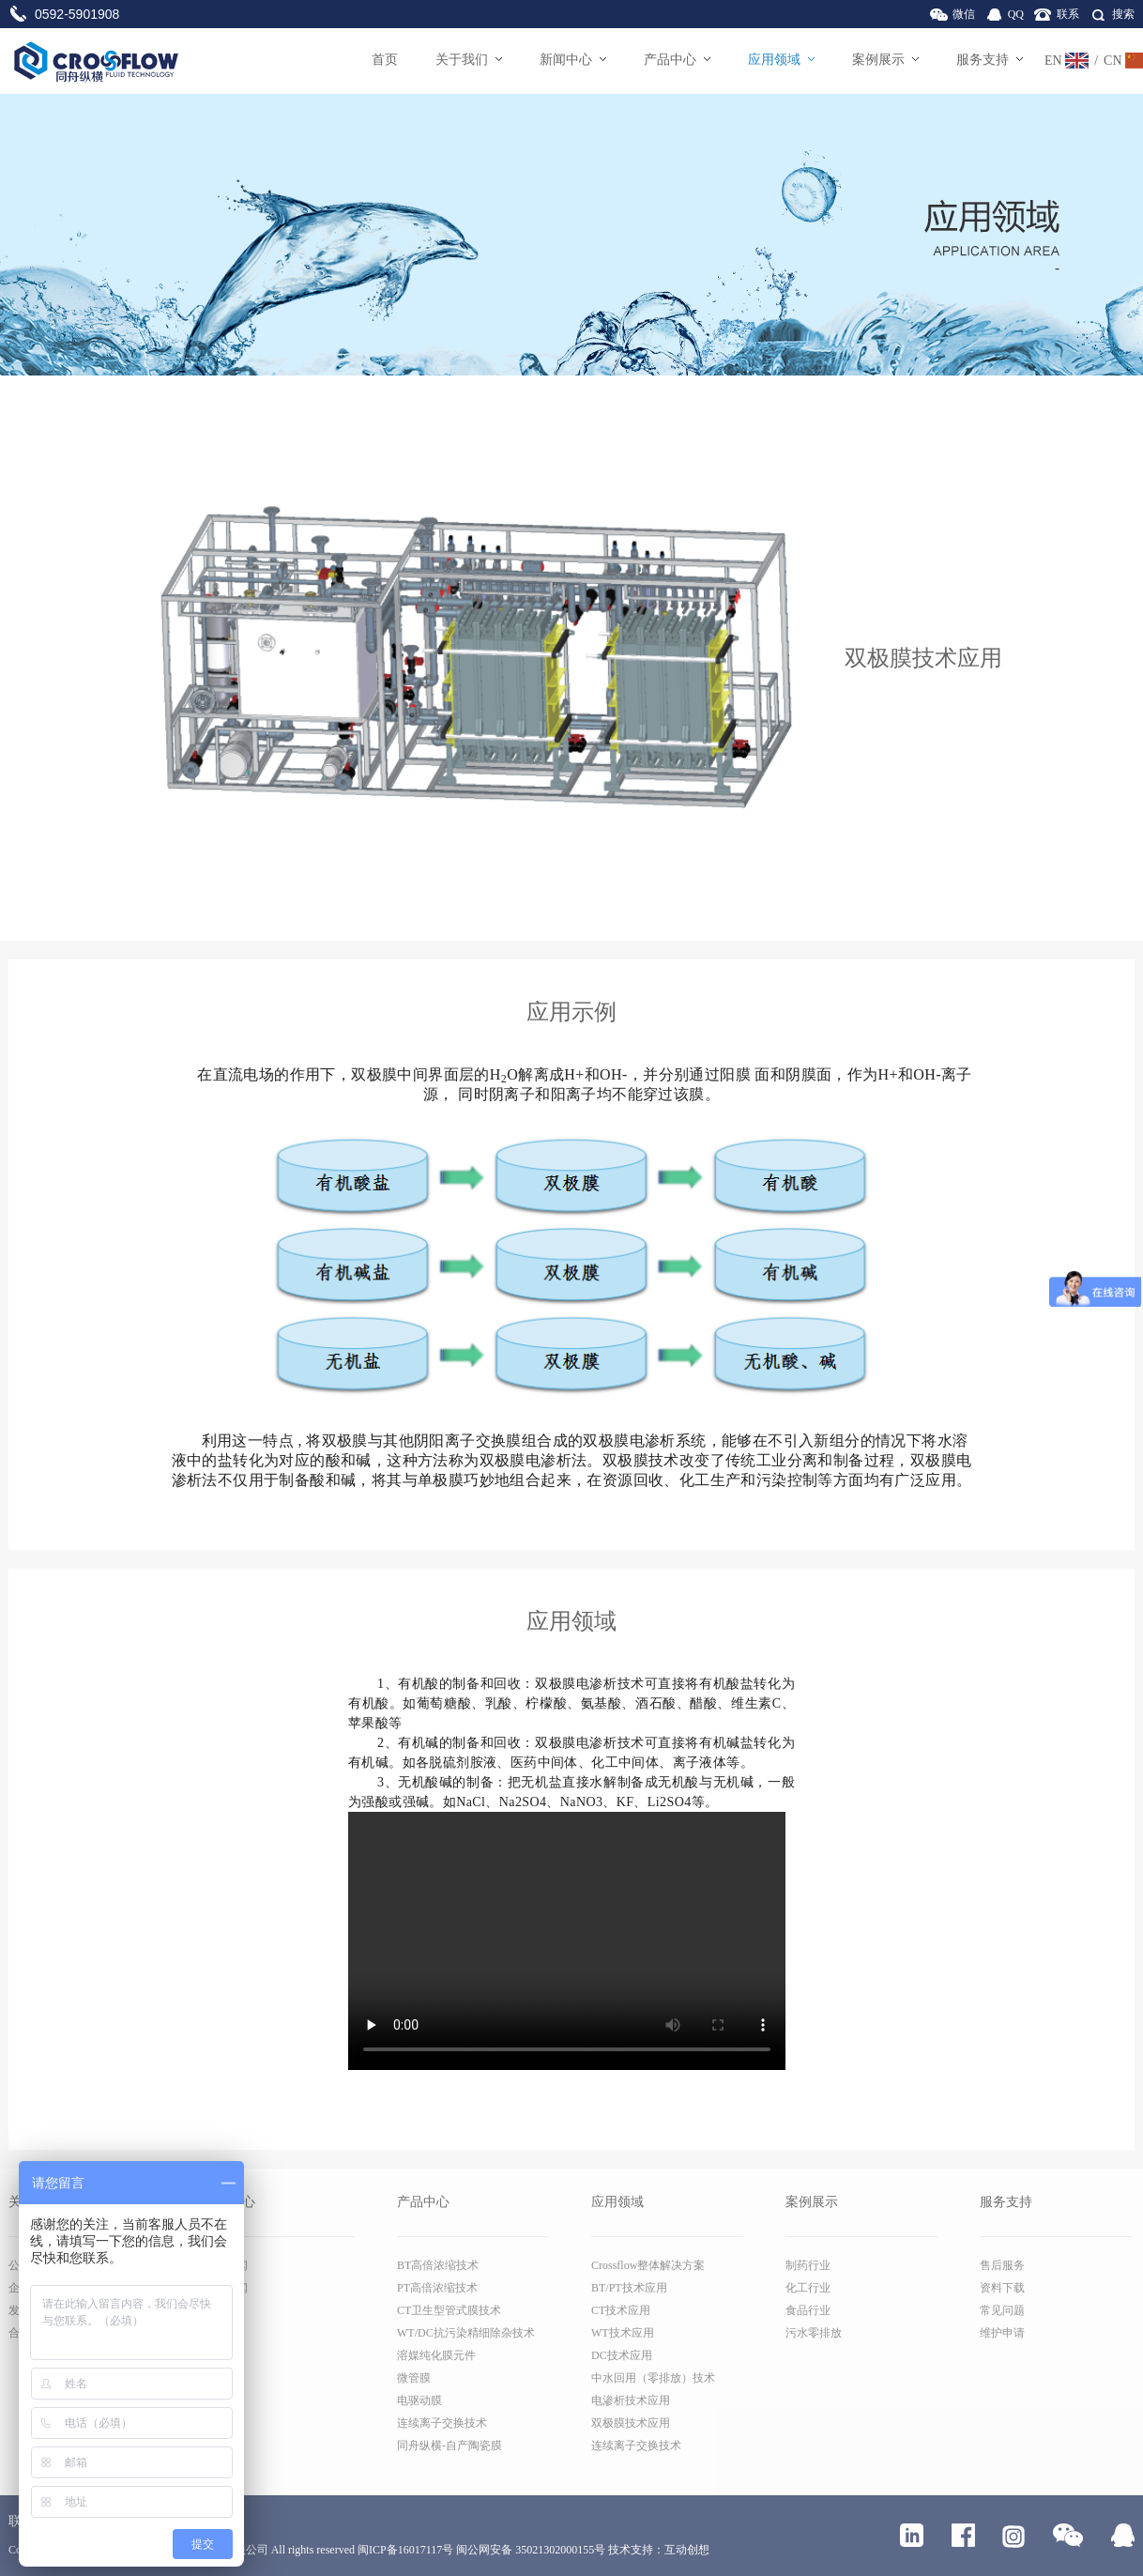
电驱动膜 (419, 2400)
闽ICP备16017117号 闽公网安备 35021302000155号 (481, 2549)
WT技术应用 (622, 2332)
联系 (1068, 14)
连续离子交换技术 (442, 2423)
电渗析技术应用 (630, 2400)
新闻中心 (573, 60)
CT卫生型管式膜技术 (449, 2310)
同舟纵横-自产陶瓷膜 (449, 2445)
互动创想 (686, 2549)
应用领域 (781, 60)
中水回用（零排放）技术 (653, 2377)
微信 (963, 14)
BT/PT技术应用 (629, 2287)
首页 (385, 60)
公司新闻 (225, 2265)
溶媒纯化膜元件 (436, 2355)
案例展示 (885, 60)
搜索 (1123, 14)
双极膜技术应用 (630, 2423)
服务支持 (989, 60)
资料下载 (1002, 2287)
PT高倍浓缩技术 (437, 2287)
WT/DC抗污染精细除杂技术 (466, 2332)
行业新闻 (225, 2287)
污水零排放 (813, 2332)
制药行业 (808, 2265)
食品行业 (808, 2310)
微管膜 (414, 2377)
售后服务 (1002, 2265)
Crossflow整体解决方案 (648, 2265)
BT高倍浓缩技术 (438, 2265)
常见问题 (1002, 2310)
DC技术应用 (621, 2355)
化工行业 (808, 2287)
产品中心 (677, 60)
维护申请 (1002, 2332)
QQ (1016, 14)
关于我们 (468, 60)
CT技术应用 (620, 2310)
